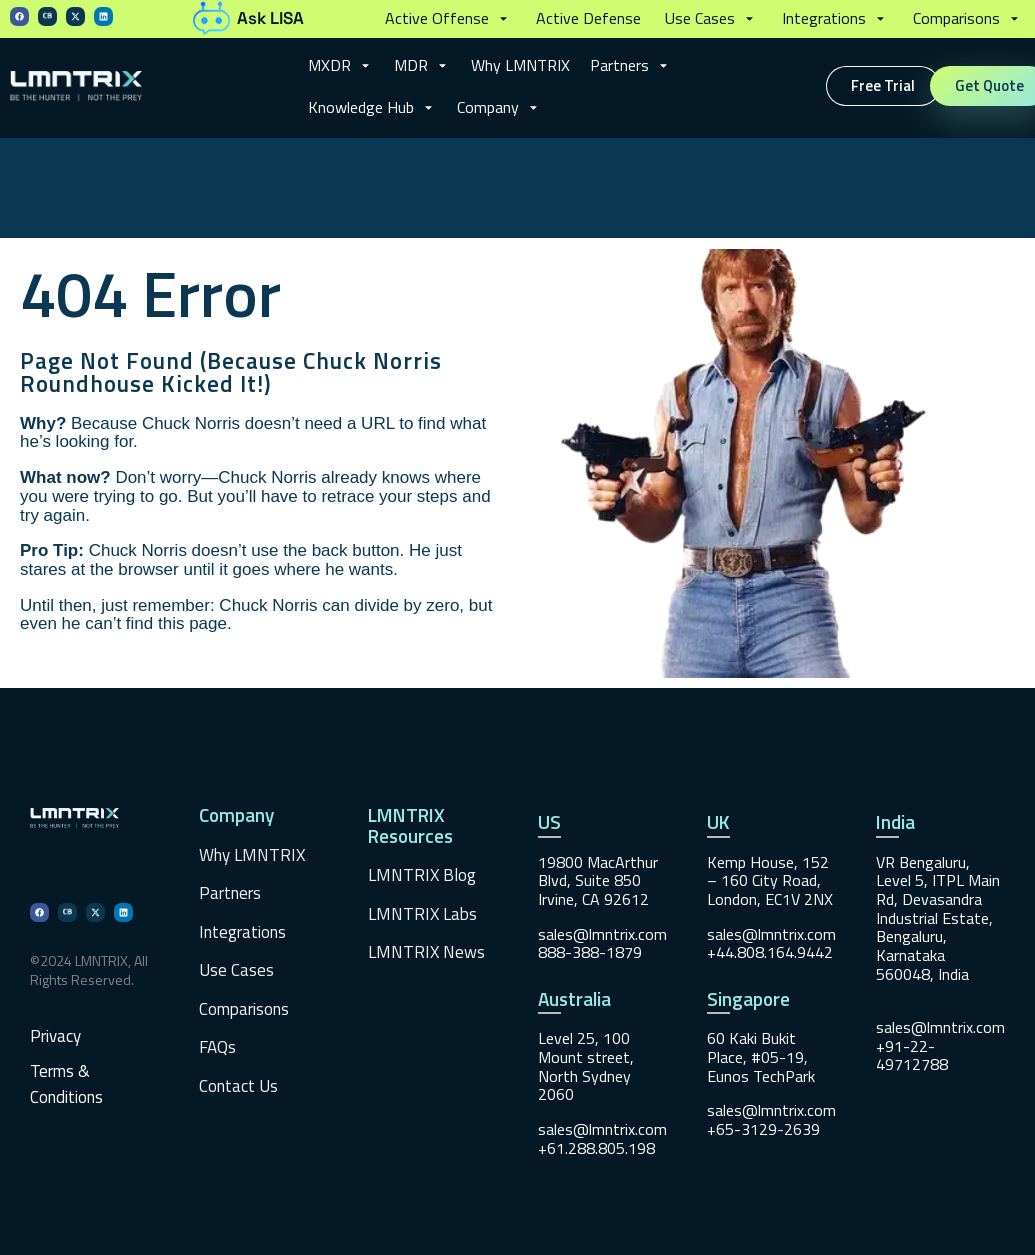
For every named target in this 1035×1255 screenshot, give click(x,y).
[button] (448, 18)
